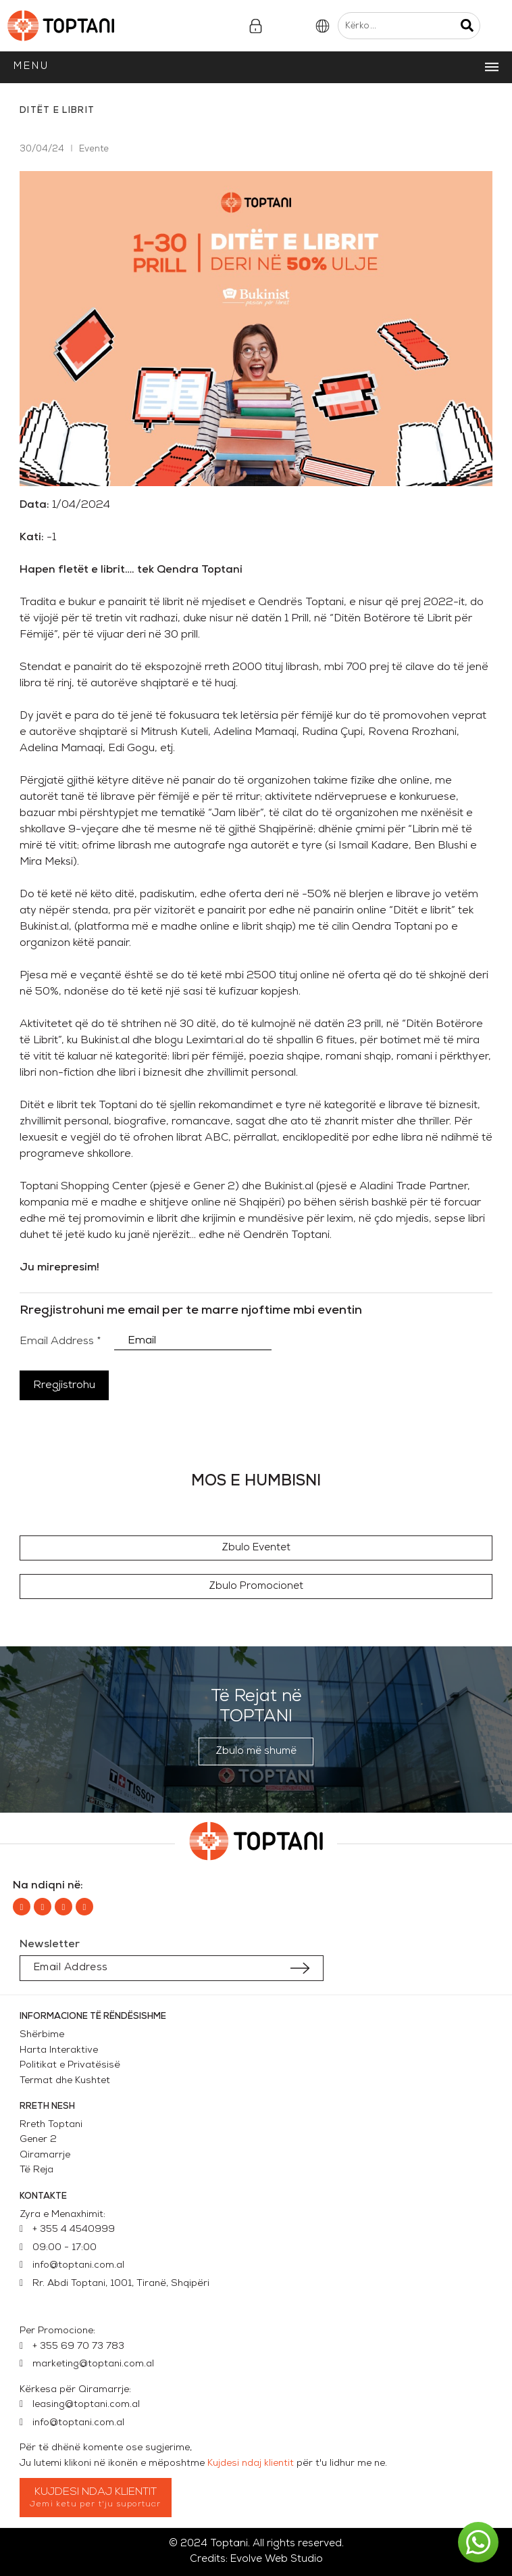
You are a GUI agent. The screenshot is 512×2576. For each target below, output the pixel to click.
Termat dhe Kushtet (65, 2081)
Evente (94, 149)
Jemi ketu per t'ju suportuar (95, 2504)
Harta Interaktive (59, 2050)
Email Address (60, 1341)
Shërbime (42, 2035)
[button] (256, 1547)
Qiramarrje (45, 2155)
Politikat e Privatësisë (70, 2065)
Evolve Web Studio (276, 2559)
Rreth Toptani (51, 2125)
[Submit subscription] (300, 1968)
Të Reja (36, 2170)
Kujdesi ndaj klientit (250, 2463)
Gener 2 (41, 2139)
